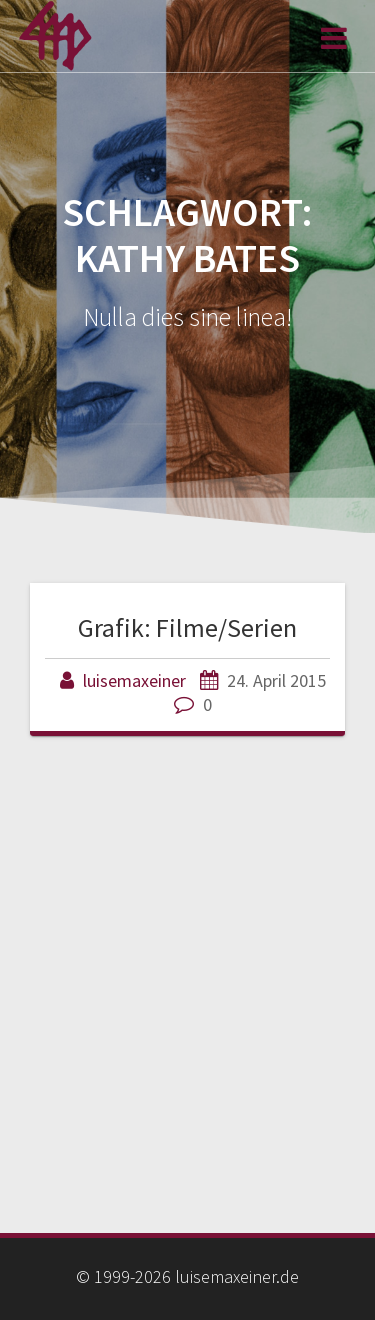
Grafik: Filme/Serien (187, 627)
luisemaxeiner (134, 680)
